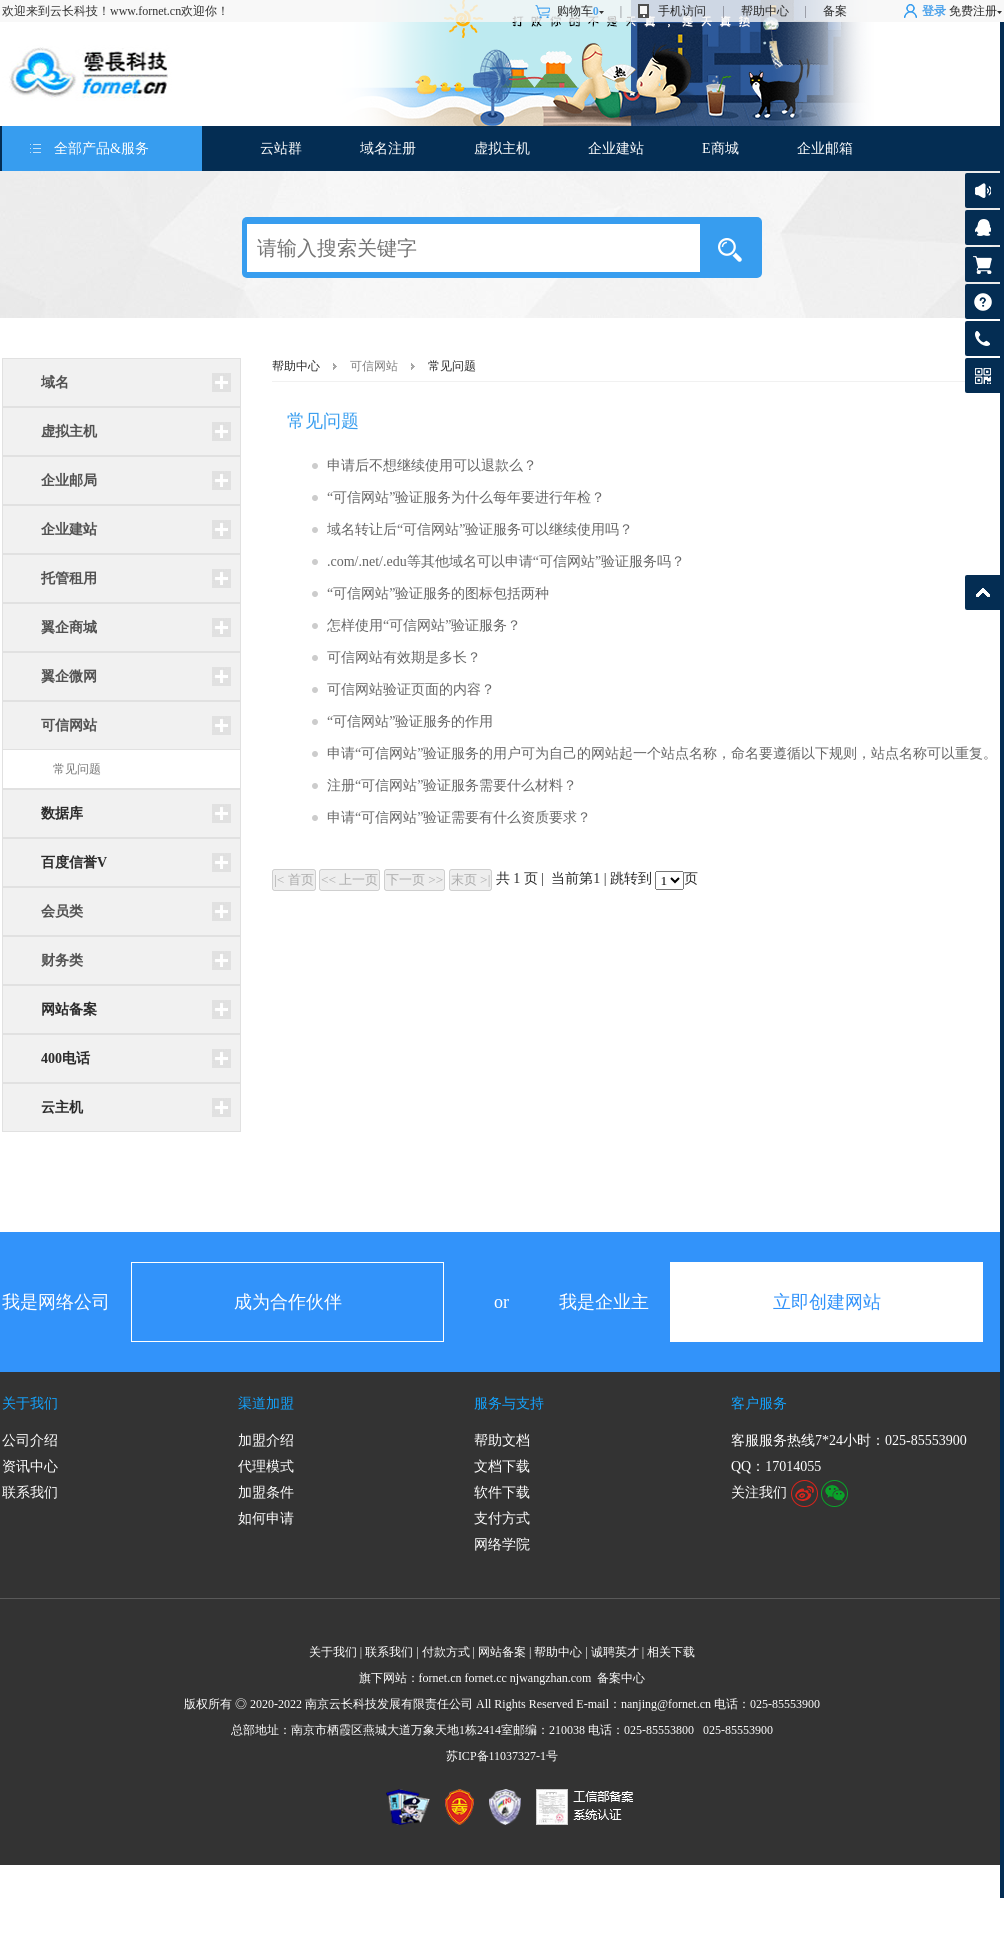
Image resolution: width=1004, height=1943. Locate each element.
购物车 (580, 11)
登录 (934, 11)
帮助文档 (502, 1440)
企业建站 (616, 148)
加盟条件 (266, 1492)
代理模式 (266, 1466)
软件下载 (502, 1492)
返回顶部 (982, 592)
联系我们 (30, 1492)
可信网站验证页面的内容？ (411, 689)
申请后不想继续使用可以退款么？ (432, 465)
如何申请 (266, 1518)
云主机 (62, 1107)
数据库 (62, 813)
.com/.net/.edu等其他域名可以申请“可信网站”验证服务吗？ (506, 561)
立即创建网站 (827, 1302)
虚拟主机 (502, 148)
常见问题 (77, 769)
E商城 (720, 148)
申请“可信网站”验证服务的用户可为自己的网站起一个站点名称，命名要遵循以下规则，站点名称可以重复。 (662, 753)
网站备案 (69, 1009)
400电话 (65, 1058)
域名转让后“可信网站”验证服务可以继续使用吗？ (480, 529)
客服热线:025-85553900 (982, 338)
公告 (982, 190)
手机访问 (682, 11)
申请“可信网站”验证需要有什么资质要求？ (459, 817)
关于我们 (30, 1403)
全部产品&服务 (101, 148)
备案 (835, 11)
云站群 (281, 148)
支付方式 (502, 1518)
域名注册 (388, 148)
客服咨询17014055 (982, 227)
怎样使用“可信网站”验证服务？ (424, 625)
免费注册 (973, 11)
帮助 (982, 301)
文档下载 (502, 1466)
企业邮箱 (825, 148)
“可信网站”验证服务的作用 (410, 721)
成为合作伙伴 (288, 1302)
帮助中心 (765, 11)
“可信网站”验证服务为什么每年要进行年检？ (466, 497)
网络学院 (502, 1544)
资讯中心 (30, 1466)
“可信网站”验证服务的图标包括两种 (438, 593)
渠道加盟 (266, 1403)
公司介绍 (30, 1440)
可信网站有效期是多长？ (404, 657)
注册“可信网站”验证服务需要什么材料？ (452, 785)
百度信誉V (74, 862)
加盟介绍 (266, 1440)
